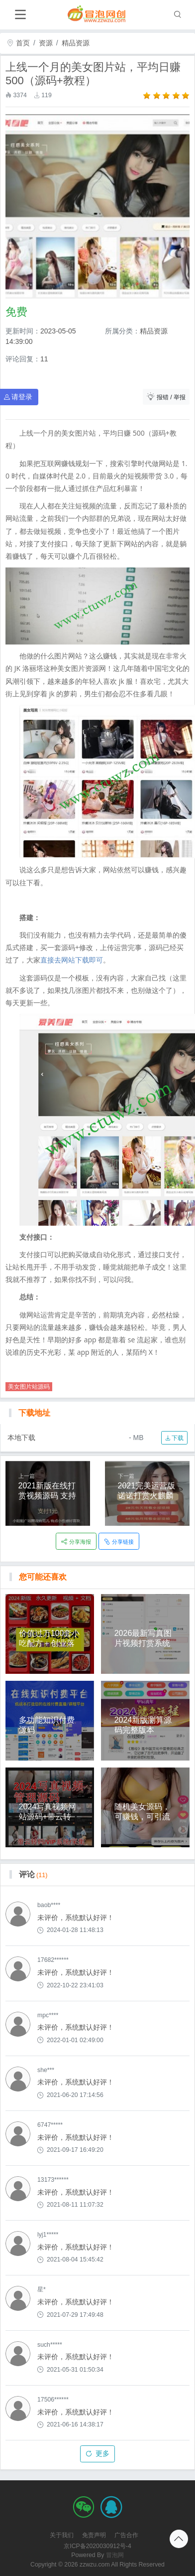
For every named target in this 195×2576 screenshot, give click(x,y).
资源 (46, 43)
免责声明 (94, 2535)
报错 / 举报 (166, 396)
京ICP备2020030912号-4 (97, 2546)
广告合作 (126, 2535)
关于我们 (62, 2535)
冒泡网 (115, 2555)
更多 (97, 2453)
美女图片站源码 (29, 1386)
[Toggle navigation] (20, 14)
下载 (174, 1438)
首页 (18, 43)
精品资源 (76, 43)
